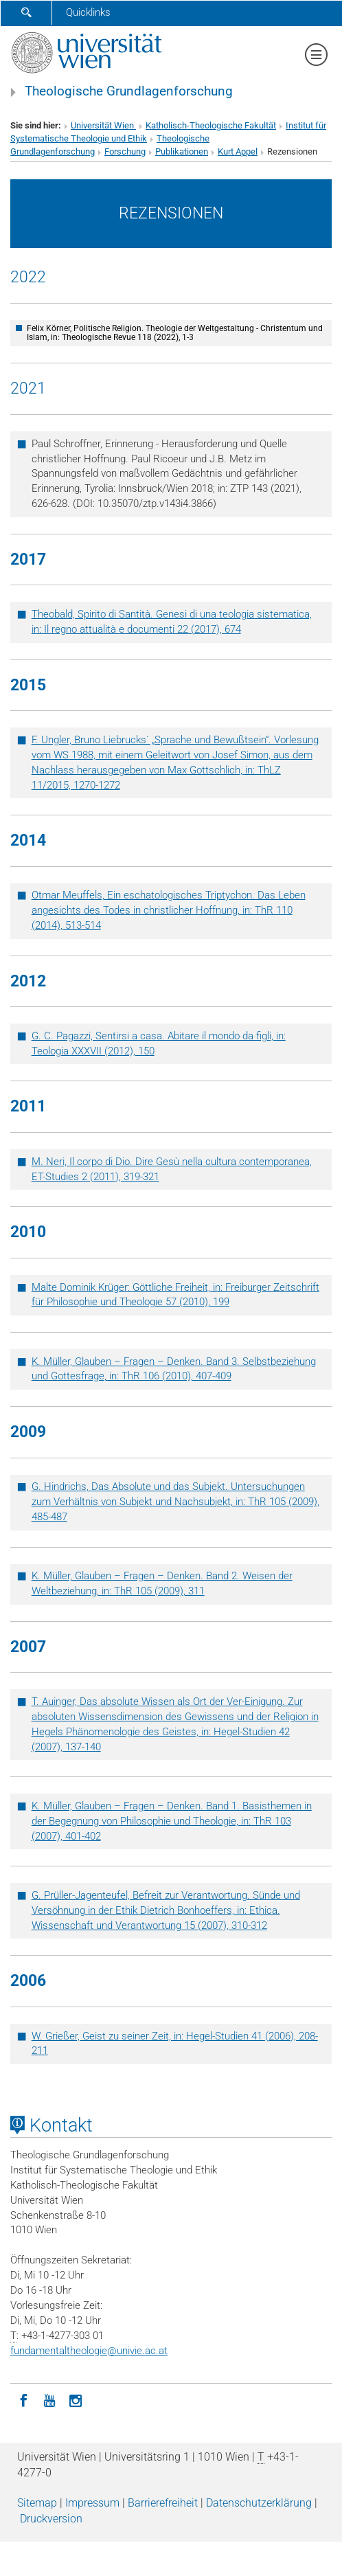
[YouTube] (49, 2399)
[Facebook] (23, 2399)
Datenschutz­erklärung (259, 2502)
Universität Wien (103, 125)
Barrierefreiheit (163, 2502)
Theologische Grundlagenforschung (129, 91)
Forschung (125, 151)
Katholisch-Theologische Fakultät (211, 125)
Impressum (92, 2502)
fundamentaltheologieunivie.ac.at (89, 2351)
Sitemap (37, 2502)
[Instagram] (75, 2399)
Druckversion (51, 2518)
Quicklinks (88, 12)
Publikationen (181, 151)
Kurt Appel (238, 151)
